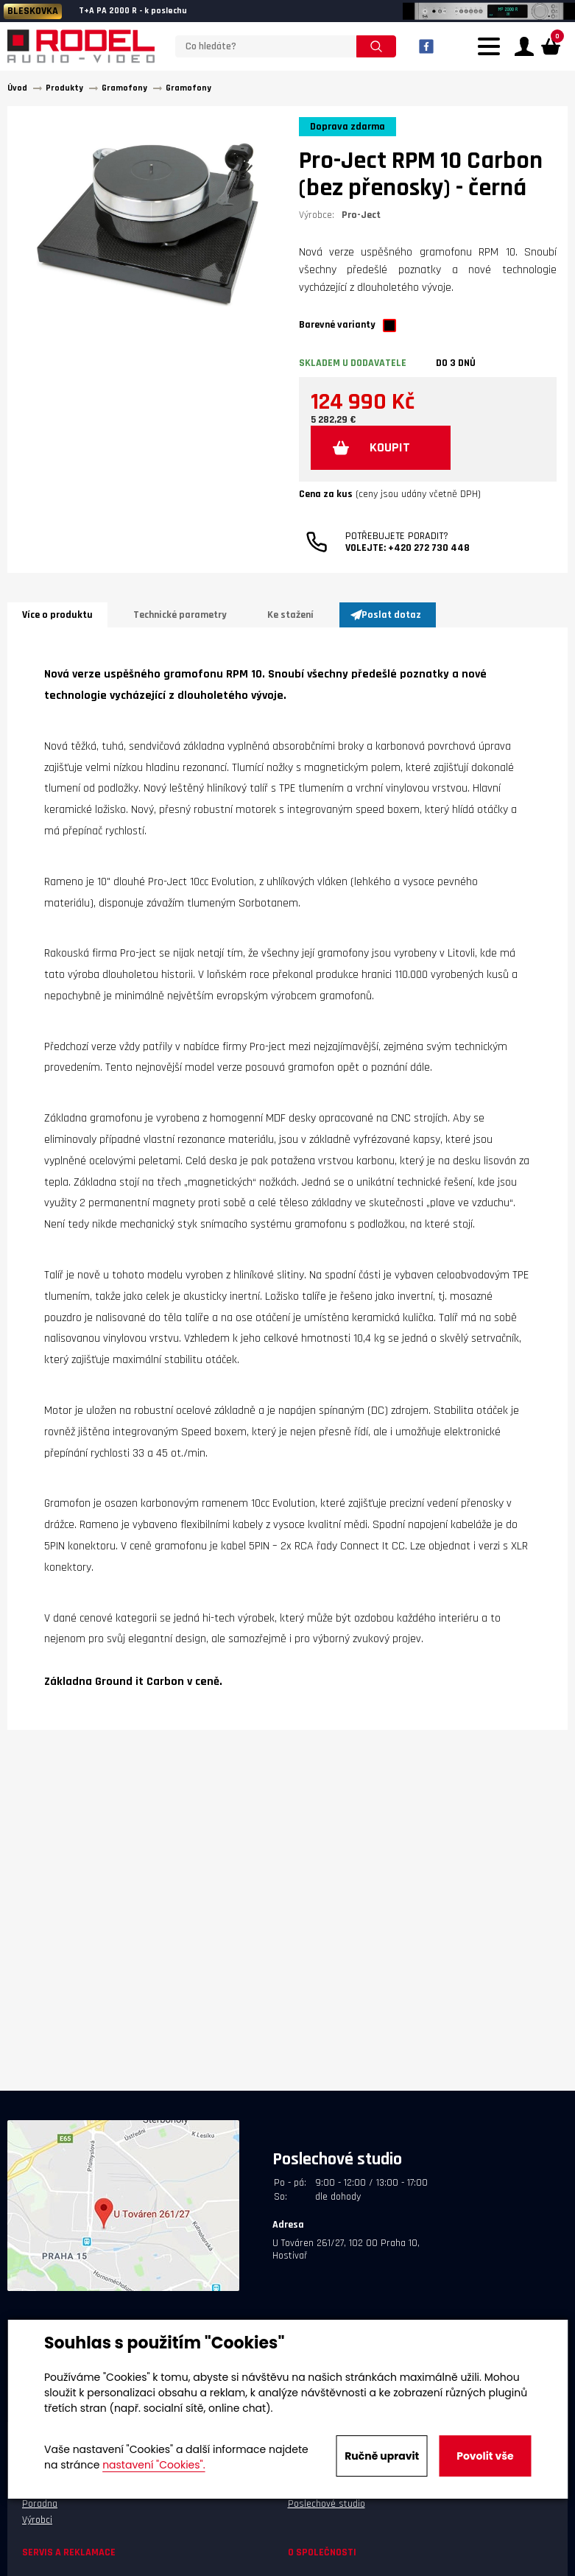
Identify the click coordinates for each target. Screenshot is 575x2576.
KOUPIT (390, 447)
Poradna (39, 2503)
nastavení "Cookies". (153, 2464)
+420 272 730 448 (429, 548)
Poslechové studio (326, 2503)
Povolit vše (484, 2456)
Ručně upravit (382, 2456)
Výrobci (37, 2520)
